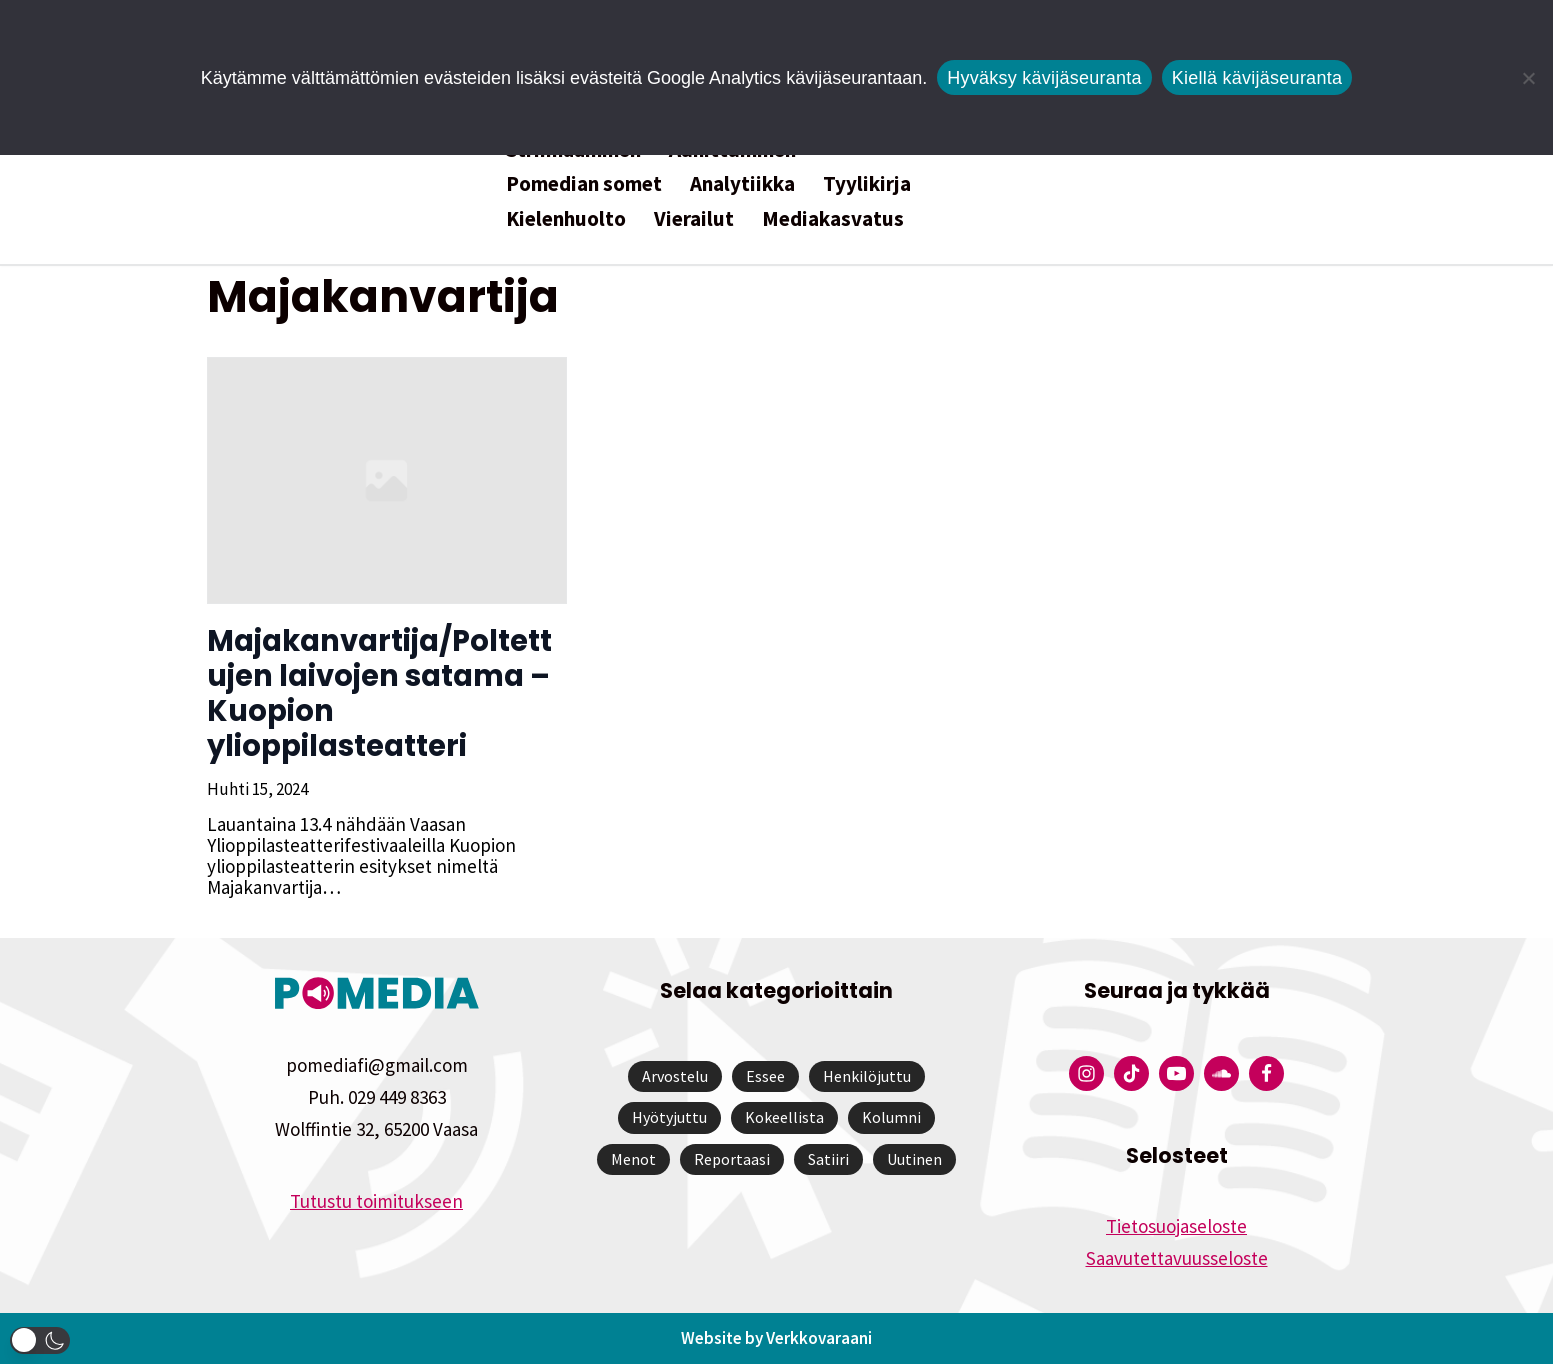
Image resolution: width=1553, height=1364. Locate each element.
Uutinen (914, 1159)
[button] (40, 1340)
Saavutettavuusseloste (1177, 1258)
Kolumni (891, 1117)
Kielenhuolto (566, 218)
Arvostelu (675, 1076)
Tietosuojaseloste (1176, 1226)
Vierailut (694, 218)
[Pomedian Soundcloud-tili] (1221, 1073)
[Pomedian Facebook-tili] (1266, 1073)
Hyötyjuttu (669, 1117)
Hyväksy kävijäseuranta (1044, 78)
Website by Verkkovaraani (776, 1338)
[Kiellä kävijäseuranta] (1528, 78)
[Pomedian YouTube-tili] (1176, 1073)
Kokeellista (784, 1117)
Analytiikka (742, 183)
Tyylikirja (867, 183)
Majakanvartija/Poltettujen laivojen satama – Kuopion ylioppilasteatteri (379, 693)
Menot (633, 1159)
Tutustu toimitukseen (376, 1201)
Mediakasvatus (833, 218)
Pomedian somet (584, 183)
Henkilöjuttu (867, 1076)
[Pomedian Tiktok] (1131, 1073)
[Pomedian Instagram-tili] (1086, 1073)
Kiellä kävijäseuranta (1257, 78)
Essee (765, 1076)
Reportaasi (732, 1159)
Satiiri (828, 1159)
